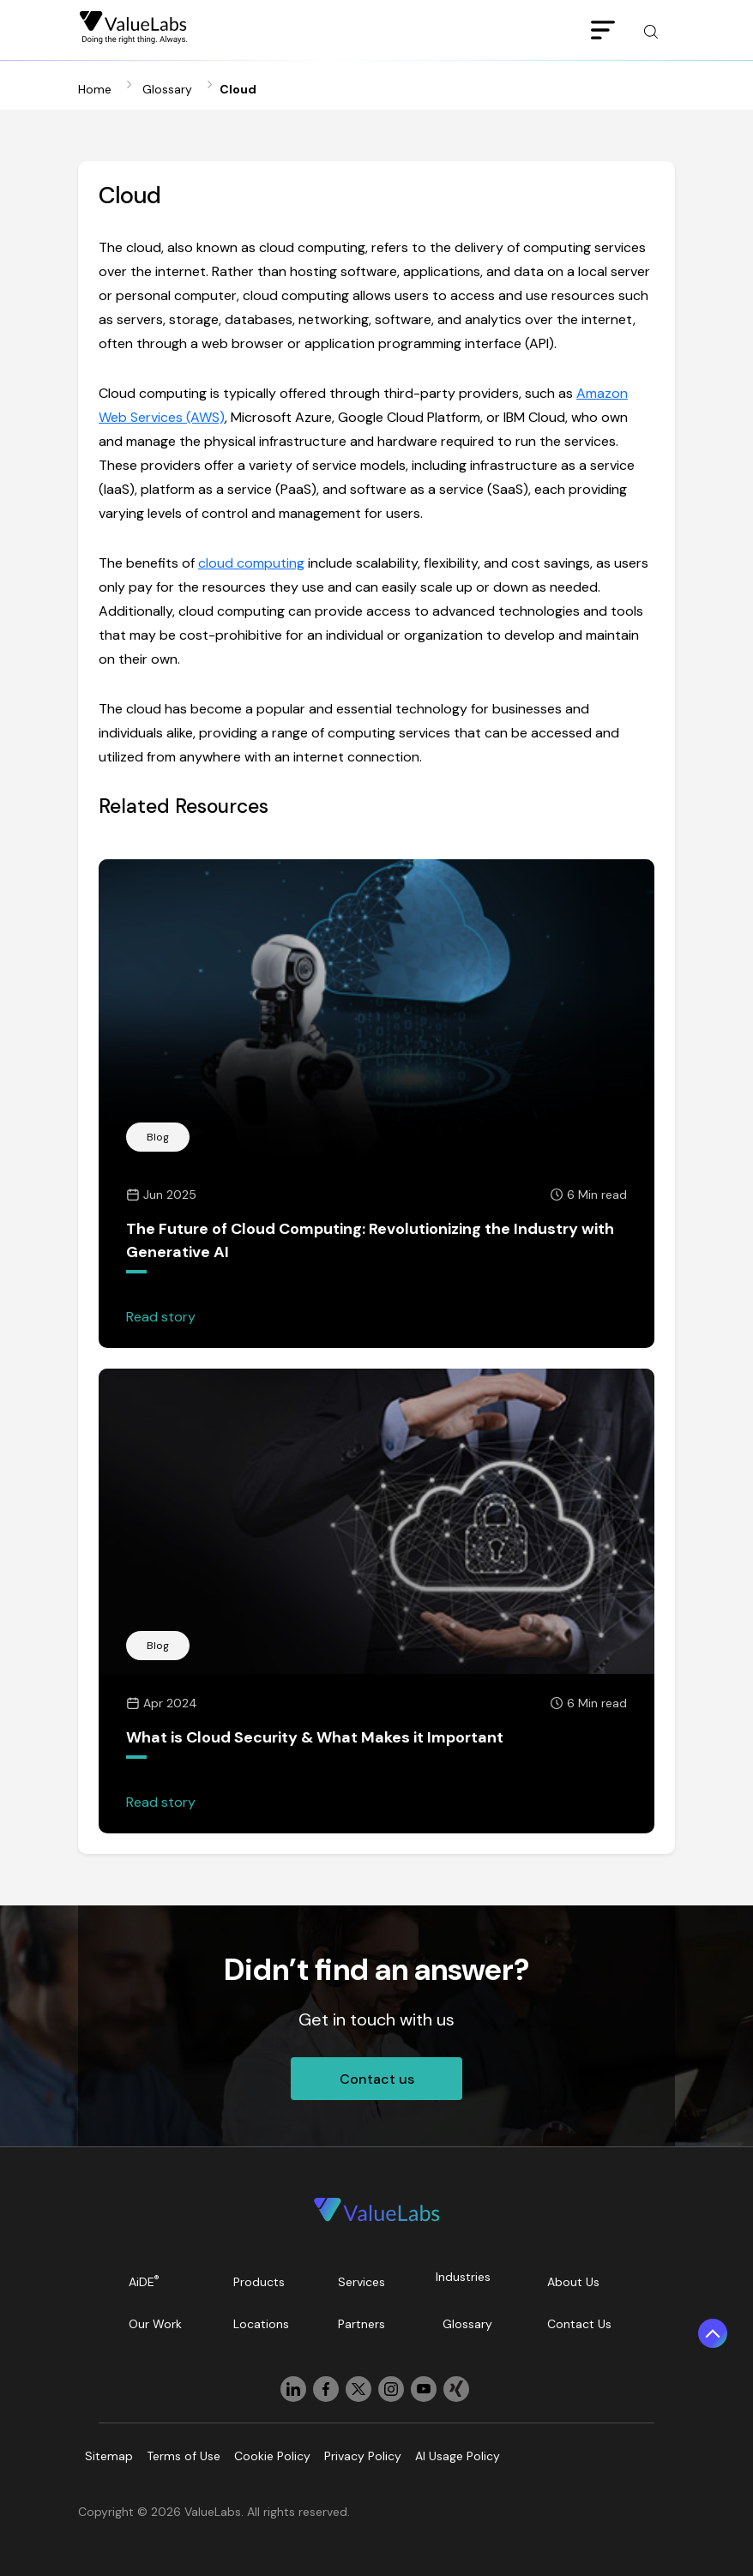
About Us (573, 2282)
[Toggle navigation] (603, 31)
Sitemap (109, 2456)
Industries (463, 2276)
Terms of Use (183, 2456)
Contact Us (579, 2324)
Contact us (377, 2079)
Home (94, 89)
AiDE (144, 2281)
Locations (261, 2324)
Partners (361, 2324)
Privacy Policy (362, 2456)
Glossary (167, 89)
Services (361, 2282)
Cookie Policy (272, 2456)
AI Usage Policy (457, 2456)
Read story (161, 1317)
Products (259, 2282)
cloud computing (251, 563)
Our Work (155, 2324)
